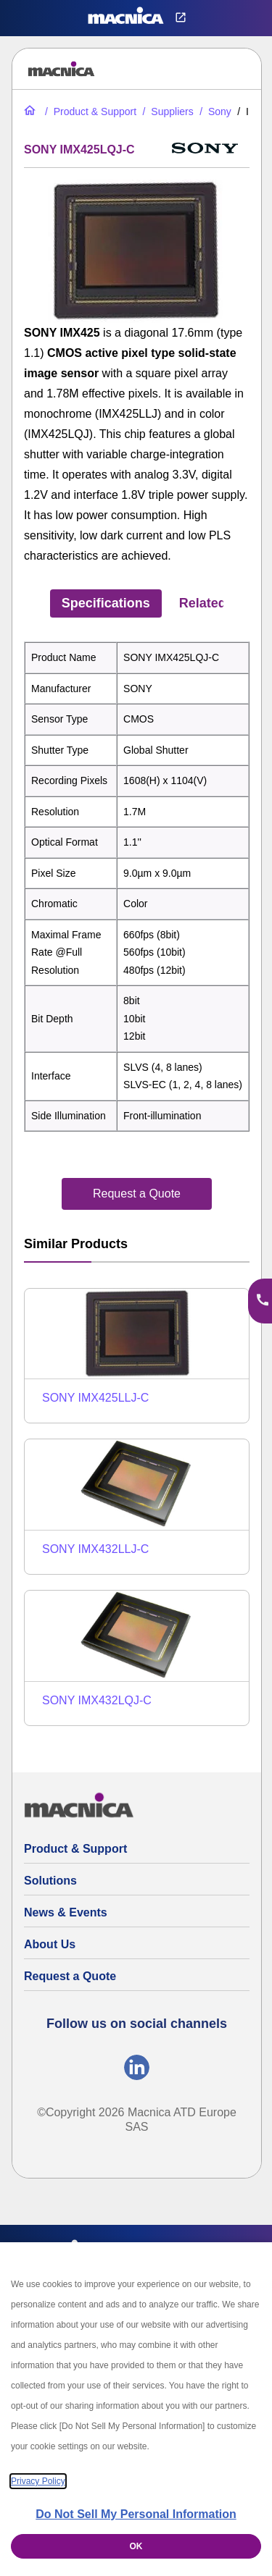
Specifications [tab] (106, 603)
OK (136, 2546)
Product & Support (75, 1849)
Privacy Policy (38, 2481)
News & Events (65, 1912)
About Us (49, 1944)
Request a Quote (70, 1976)
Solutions (50, 1880)
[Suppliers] (167, 111)
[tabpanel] (137, 886)
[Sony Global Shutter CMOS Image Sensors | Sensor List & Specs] (214, 111)
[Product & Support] (89, 111)
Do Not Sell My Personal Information (136, 2514)
